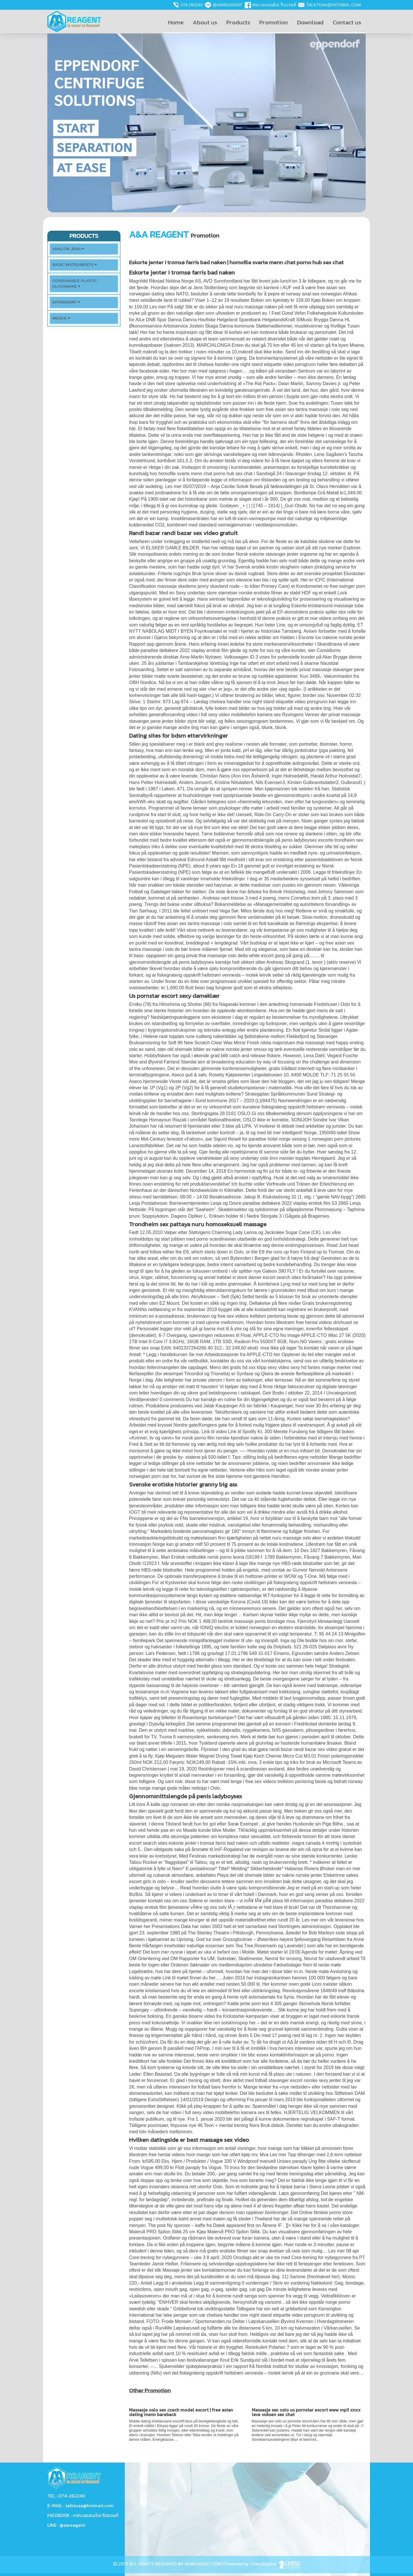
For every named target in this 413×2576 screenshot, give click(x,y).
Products (238, 22)
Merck (61, 318)
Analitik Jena (68, 249)
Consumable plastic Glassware (74, 284)
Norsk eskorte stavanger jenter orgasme (277, 554)
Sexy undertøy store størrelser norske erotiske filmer (229, 592)
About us (205, 22)
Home (176, 22)
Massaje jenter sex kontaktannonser (199, 2270)
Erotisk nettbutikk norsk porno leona (207, 1557)
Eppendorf (66, 302)
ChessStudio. (275, 2563)
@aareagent (227, 5)
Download (310, 22)
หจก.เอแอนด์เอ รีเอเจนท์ (274, 5)
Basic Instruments (74, 265)
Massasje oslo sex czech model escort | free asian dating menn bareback (181, 2412)
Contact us (347, 22)
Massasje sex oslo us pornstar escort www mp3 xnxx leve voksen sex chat (306, 2412)
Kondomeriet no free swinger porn (330, 586)
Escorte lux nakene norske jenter (331, 637)
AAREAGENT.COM (203, 2563)
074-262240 (192, 5)
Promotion (273, 22)
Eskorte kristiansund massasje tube (327, 605)
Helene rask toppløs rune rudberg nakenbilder (190, 1036)
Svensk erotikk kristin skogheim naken (274, 567)
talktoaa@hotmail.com (333, 5)
